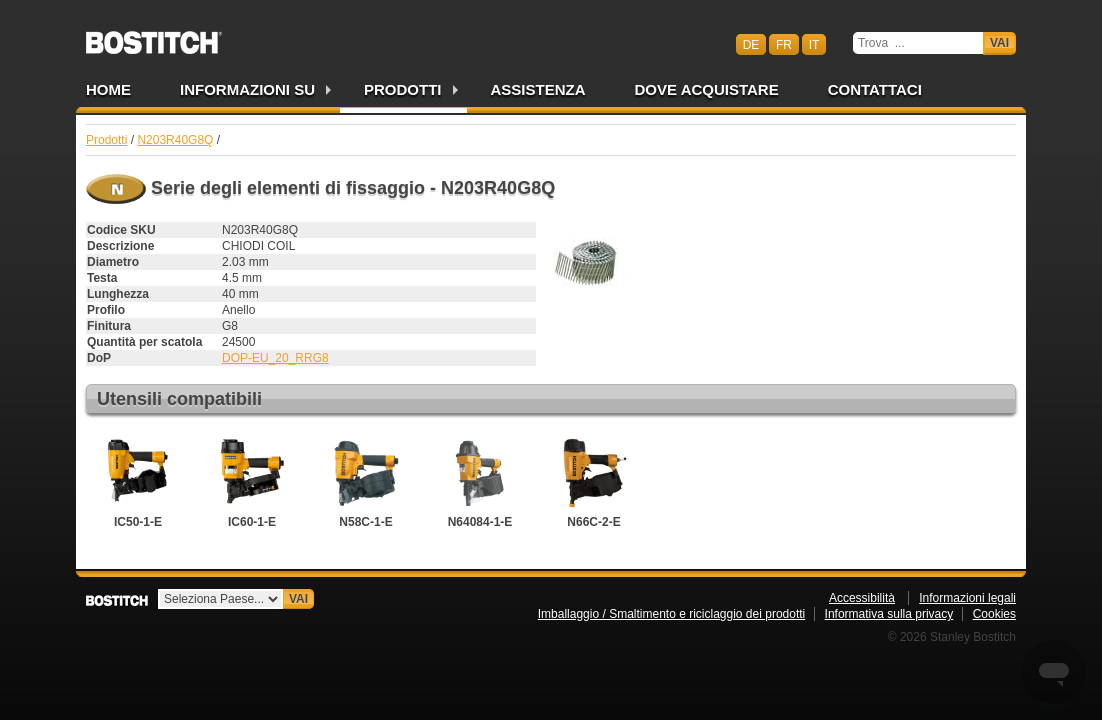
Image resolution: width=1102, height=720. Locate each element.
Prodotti (403, 89)
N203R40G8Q (175, 140)
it (814, 44)
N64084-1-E (480, 481)
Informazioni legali (967, 598)
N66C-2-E (594, 481)
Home (108, 89)
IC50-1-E (138, 481)
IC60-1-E (252, 481)
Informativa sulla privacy (889, 614)
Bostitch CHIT (154, 36)
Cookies (994, 614)
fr (784, 44)
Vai (999, 43)
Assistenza (538, 89)
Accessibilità (862, 598)
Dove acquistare (707, 89)
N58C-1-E (366, 481)
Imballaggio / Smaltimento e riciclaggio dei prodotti (671, 614)
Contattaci (875, 89)
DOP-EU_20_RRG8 (275, 358)
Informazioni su (247, 89)
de (751, 44)
